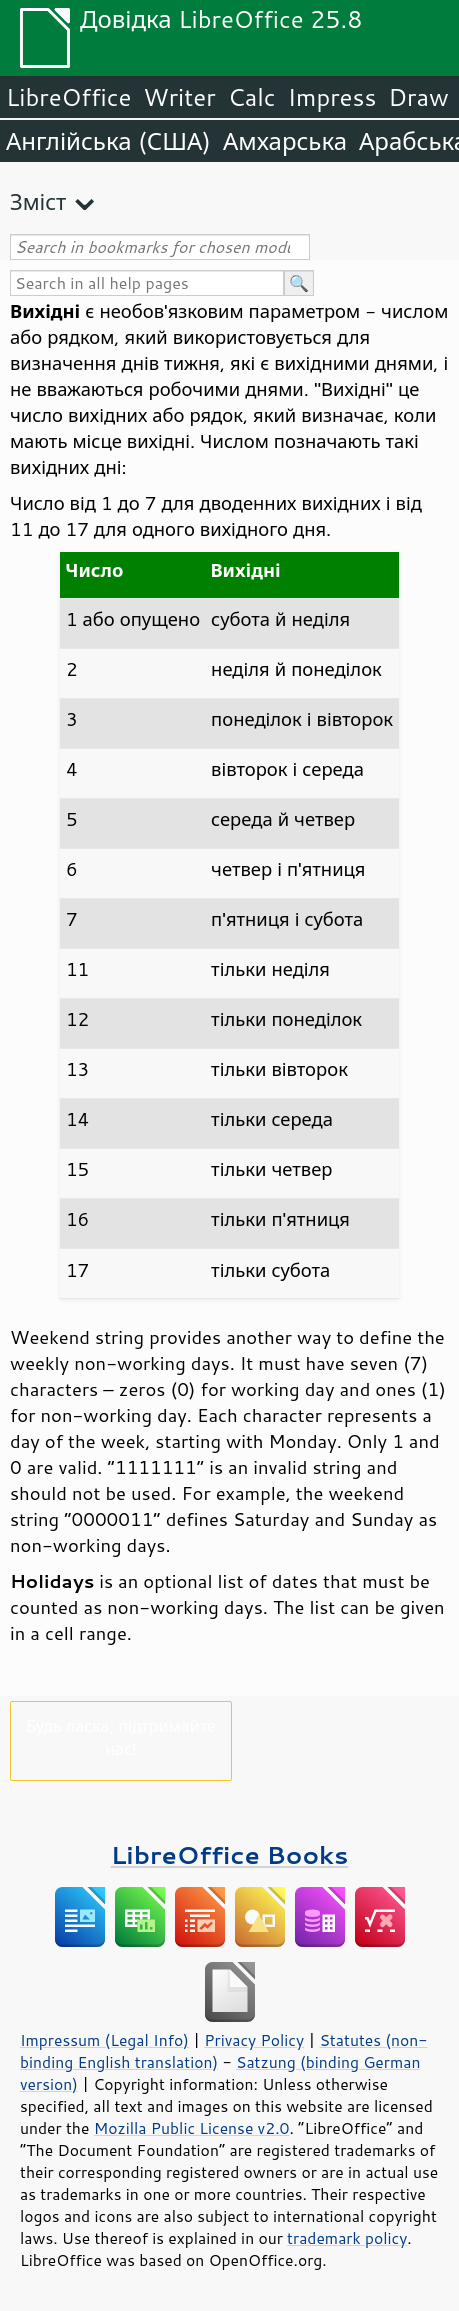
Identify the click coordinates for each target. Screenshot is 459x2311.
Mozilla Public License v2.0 (192, 2128)
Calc (252, 97)
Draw (418, 97)
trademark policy (347, 2238)
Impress (332, 97)
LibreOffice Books (230, 1854)
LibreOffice (68, 97)
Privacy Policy (254, 2040)
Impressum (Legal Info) (104, 2040)
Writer (179, 97)
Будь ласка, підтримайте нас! (121, 1737)
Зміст (38, 201)
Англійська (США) (108, 141)
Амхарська (285, 141)
